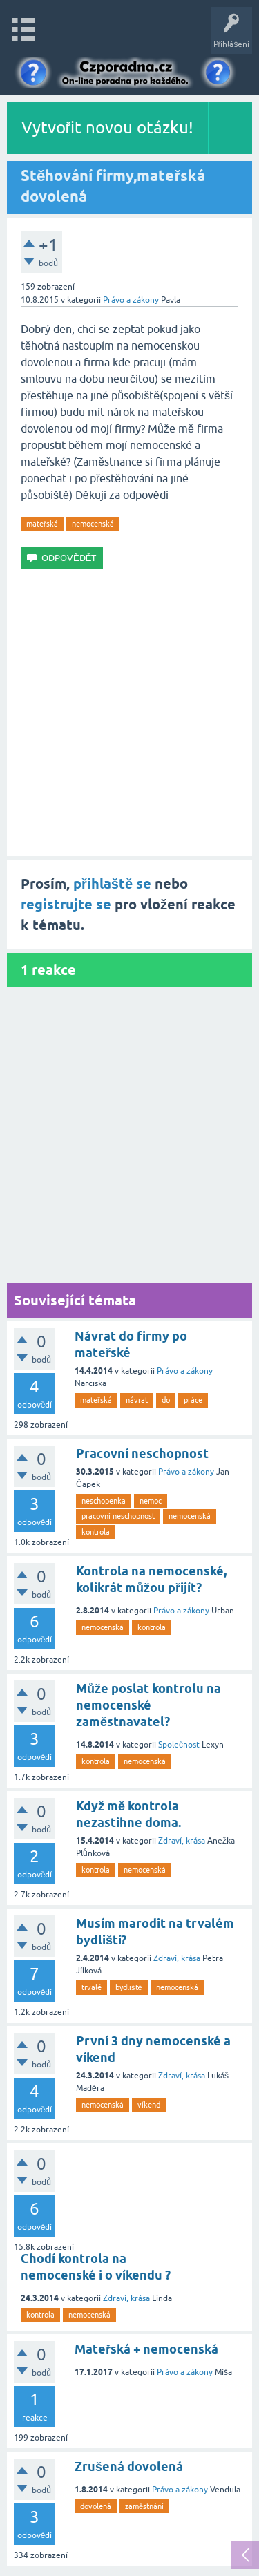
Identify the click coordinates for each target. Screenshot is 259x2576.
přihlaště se (112, 883)
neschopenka (103, 1501)
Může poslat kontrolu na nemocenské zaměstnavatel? (148, 1705)
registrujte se (66, 904)
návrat (137, 1400)
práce (193, 1400)
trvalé (91, 1987)
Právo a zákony (131, 300)
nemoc (151, 1501)
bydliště (128, 1987)
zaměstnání (144, 2506)
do (166, 1400)
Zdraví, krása (181, 1841)
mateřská (42, 524)
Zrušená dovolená (129, 2466)
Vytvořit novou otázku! (107, 127)
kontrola (95, 1532)
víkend (148, 2105)
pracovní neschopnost (118, 1516)
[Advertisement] (129, 712)
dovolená (95, 2506)
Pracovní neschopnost (142, 1453)
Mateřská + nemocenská (146, 2349)
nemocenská (93, 524)
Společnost (179, 1745)
